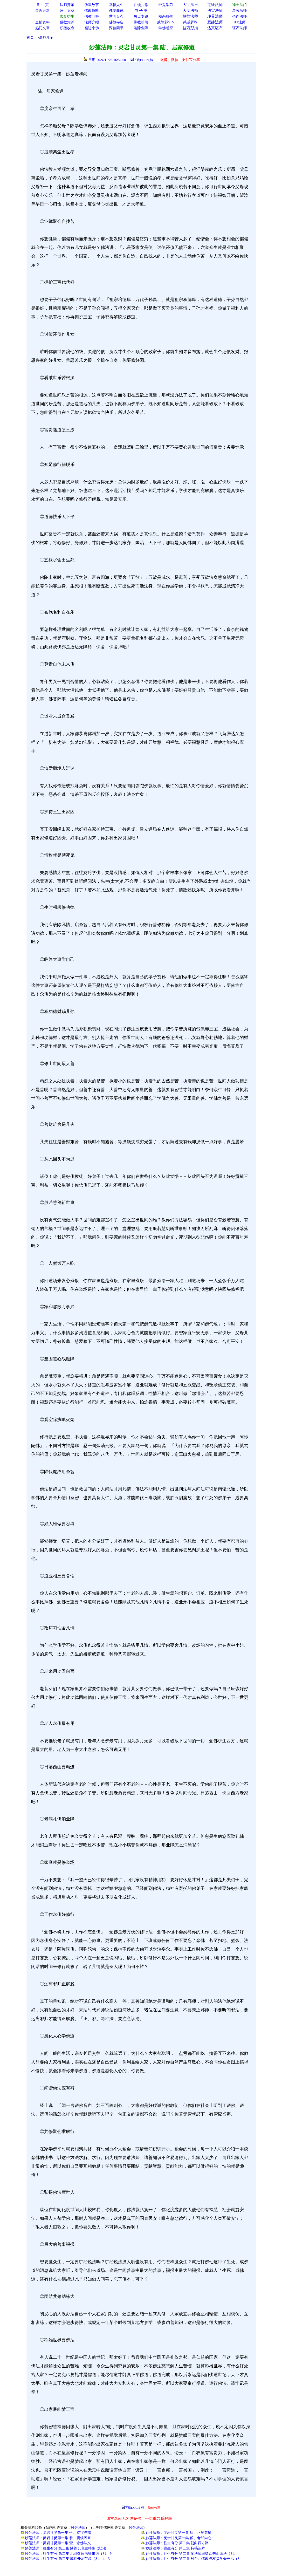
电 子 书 (141, 11)
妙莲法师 (78, 2527)
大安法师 (190, 10)
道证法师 (215, 5)
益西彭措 (190, 28)
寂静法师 (215, 22)
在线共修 (141, 5)
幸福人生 (116, 5)
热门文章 (42, 28)
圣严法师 (239, 16)
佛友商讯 (116, 11)
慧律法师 (190, 16)
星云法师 (239, 11)
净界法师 (215, 16)
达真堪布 (215, 28)
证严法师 (239, 28)
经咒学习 (165, 5)
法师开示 (46, 37)
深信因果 (116, 28)
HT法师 (240, 22)
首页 (30, 37)
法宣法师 (215, 10)
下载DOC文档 (143, 60)
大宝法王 (190, 5)
